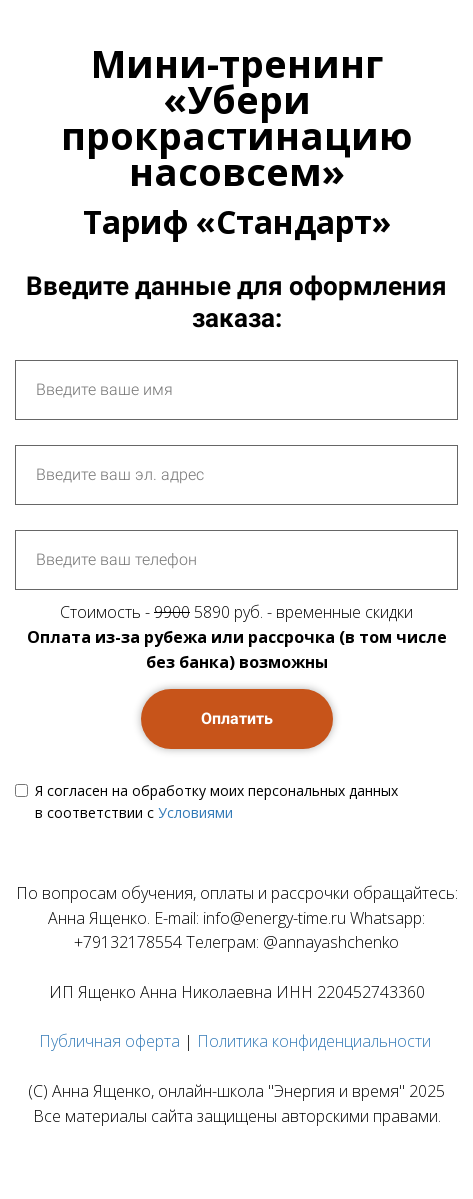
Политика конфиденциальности (314, 1041)
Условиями (195, 812)
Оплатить (237, 718)
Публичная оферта (109, 1041)
